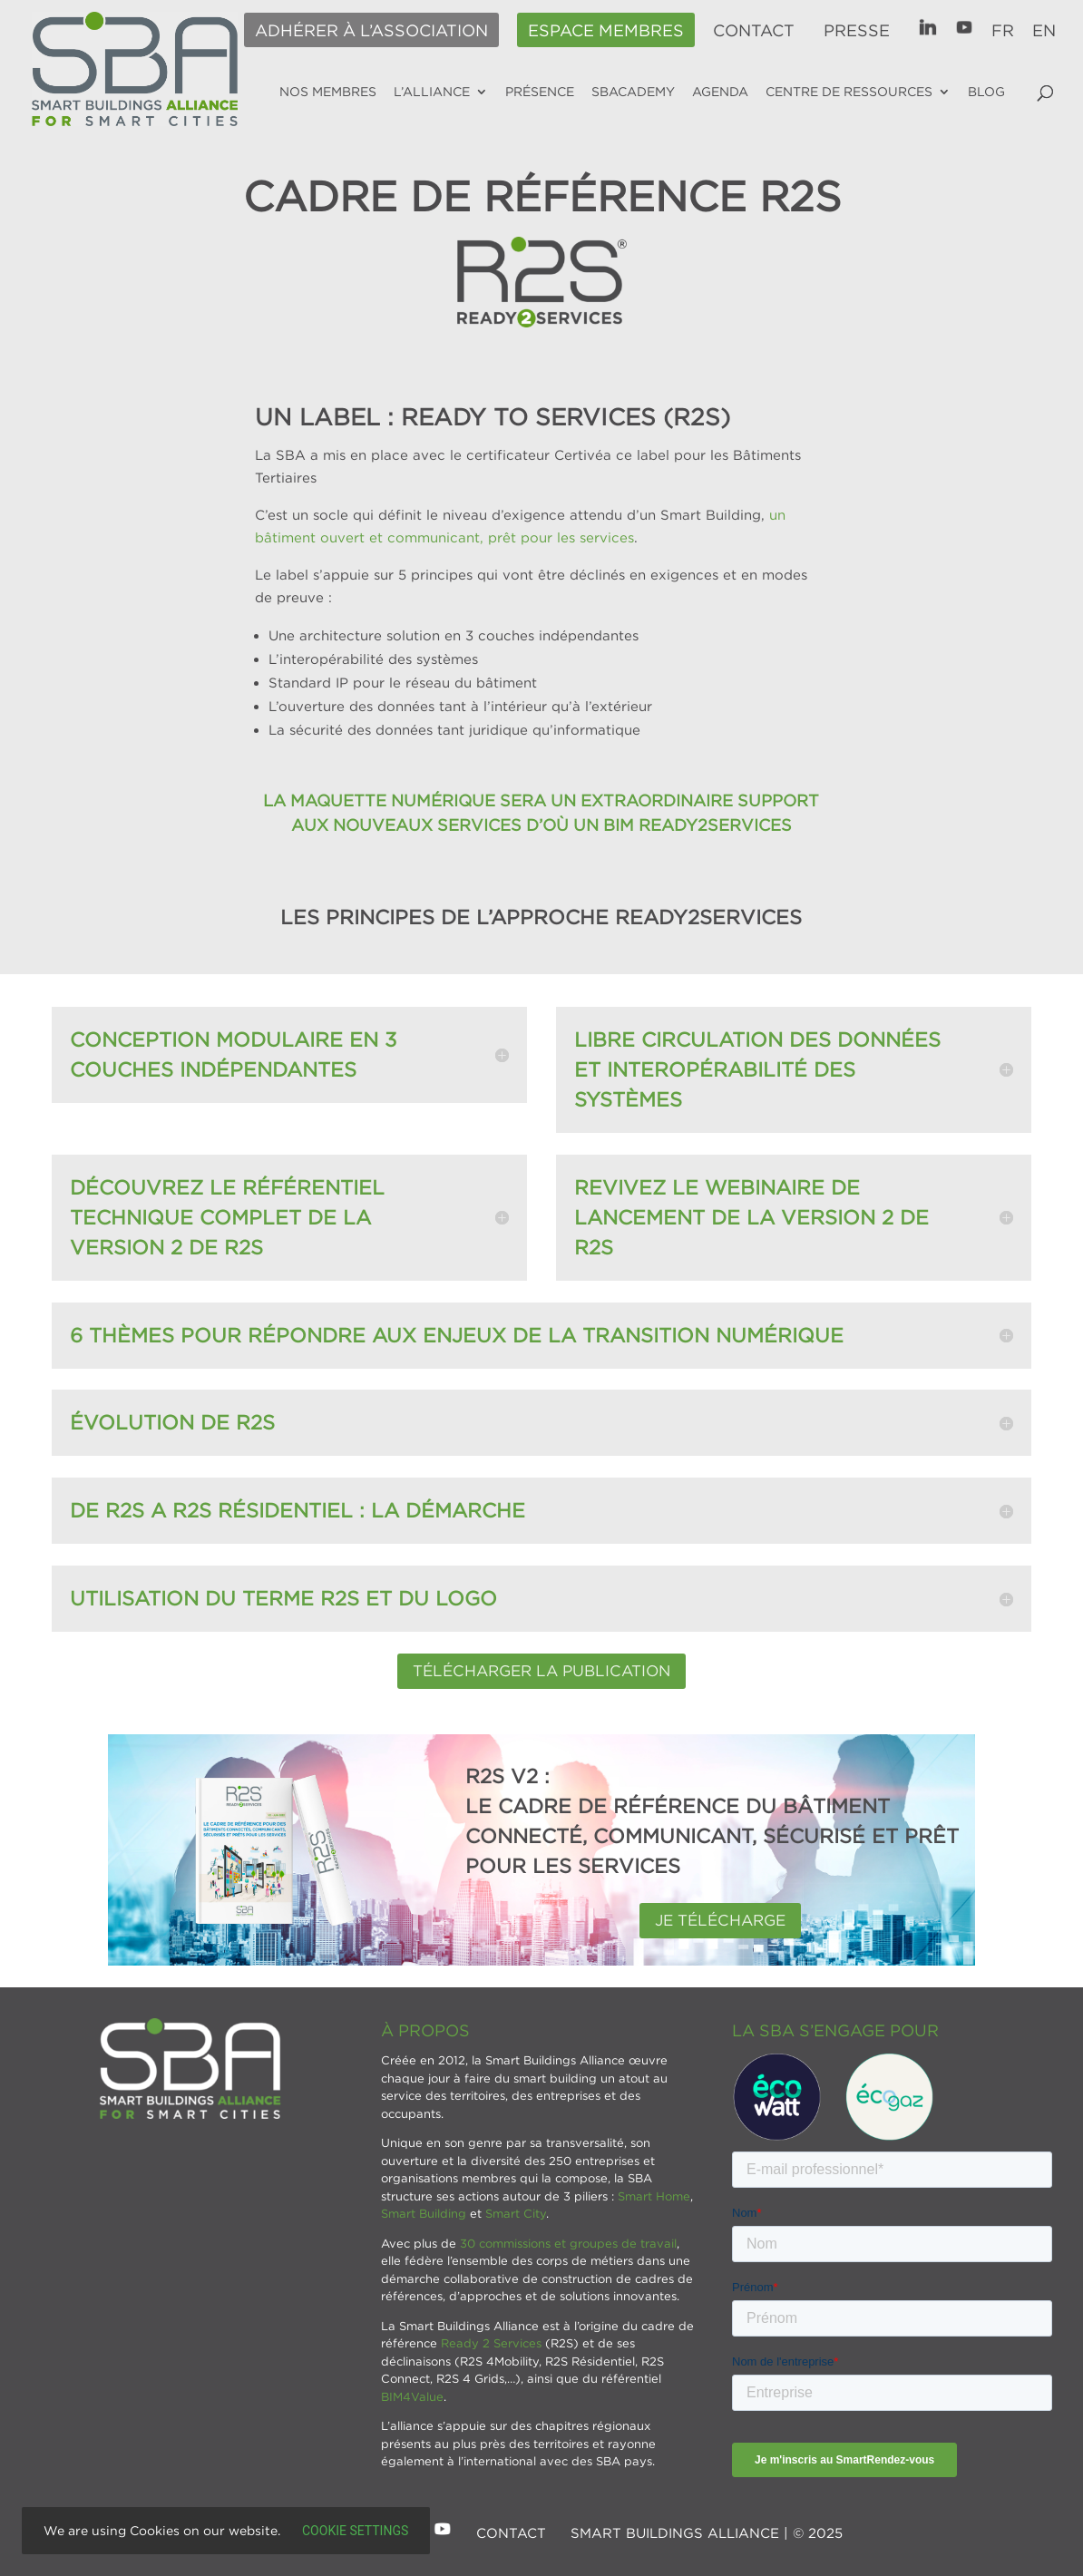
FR (1002, 31)
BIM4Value (412, 2396)
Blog (986, 91)
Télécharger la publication (541, 1671)
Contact (754, 31)
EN (1044, 31)
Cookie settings (355, 2530)
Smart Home (654, 2196)
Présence (539, 91)
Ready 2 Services (491, 2343)
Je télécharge (720, 1920)
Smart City (515, 2213)
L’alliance (432, 91)
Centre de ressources (849, 91)
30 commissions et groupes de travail (568, 2243)
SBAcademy (633, 91)
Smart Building (423, 2213)
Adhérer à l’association (371, 31)
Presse (857, 31)
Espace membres (606, 31)
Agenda (720, 91)
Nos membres (327, 91)
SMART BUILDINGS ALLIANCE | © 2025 (707, 2532)
